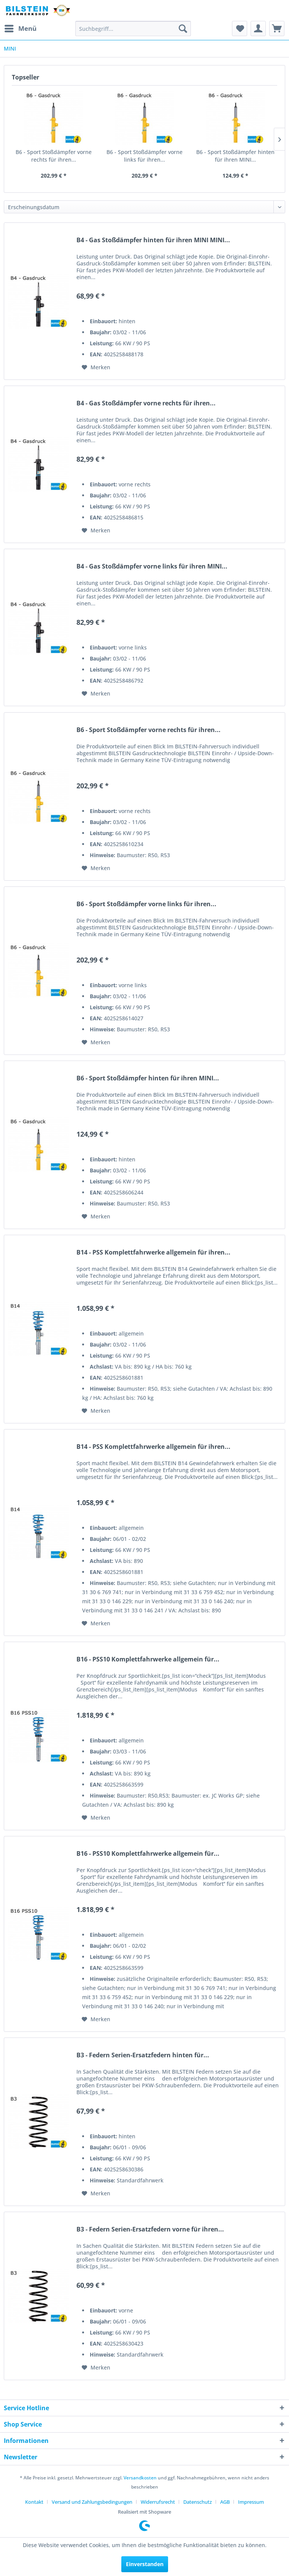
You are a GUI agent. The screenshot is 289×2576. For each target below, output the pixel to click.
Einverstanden (145, 2564)
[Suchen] (183, 28)
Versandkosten (140, 2477)
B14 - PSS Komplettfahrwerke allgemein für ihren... (153, 1252)
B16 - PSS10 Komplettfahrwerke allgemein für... (147, 1659)
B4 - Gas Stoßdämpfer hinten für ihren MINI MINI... (153, 240)
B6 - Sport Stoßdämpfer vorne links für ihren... (144, 155)
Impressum (251, 2501)
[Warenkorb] (276, 28)
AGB (225, 2501)
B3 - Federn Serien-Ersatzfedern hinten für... (142, 2055)
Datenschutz (197, 2501)
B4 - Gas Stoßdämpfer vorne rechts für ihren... (146, 403)
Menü (21, 27)
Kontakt (34, 2501)
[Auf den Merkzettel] (96, 367)
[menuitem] (20, 28)
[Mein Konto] (258, 28)
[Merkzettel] (239, 28)
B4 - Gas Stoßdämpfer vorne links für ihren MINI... (151, 566)
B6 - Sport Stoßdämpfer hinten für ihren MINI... (235, 155)
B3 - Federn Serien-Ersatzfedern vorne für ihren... (150, 2229)
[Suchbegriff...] (133, 28)
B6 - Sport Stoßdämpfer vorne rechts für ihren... (54, 155)
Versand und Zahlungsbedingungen (92, 2501)
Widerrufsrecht (158, 2501)
